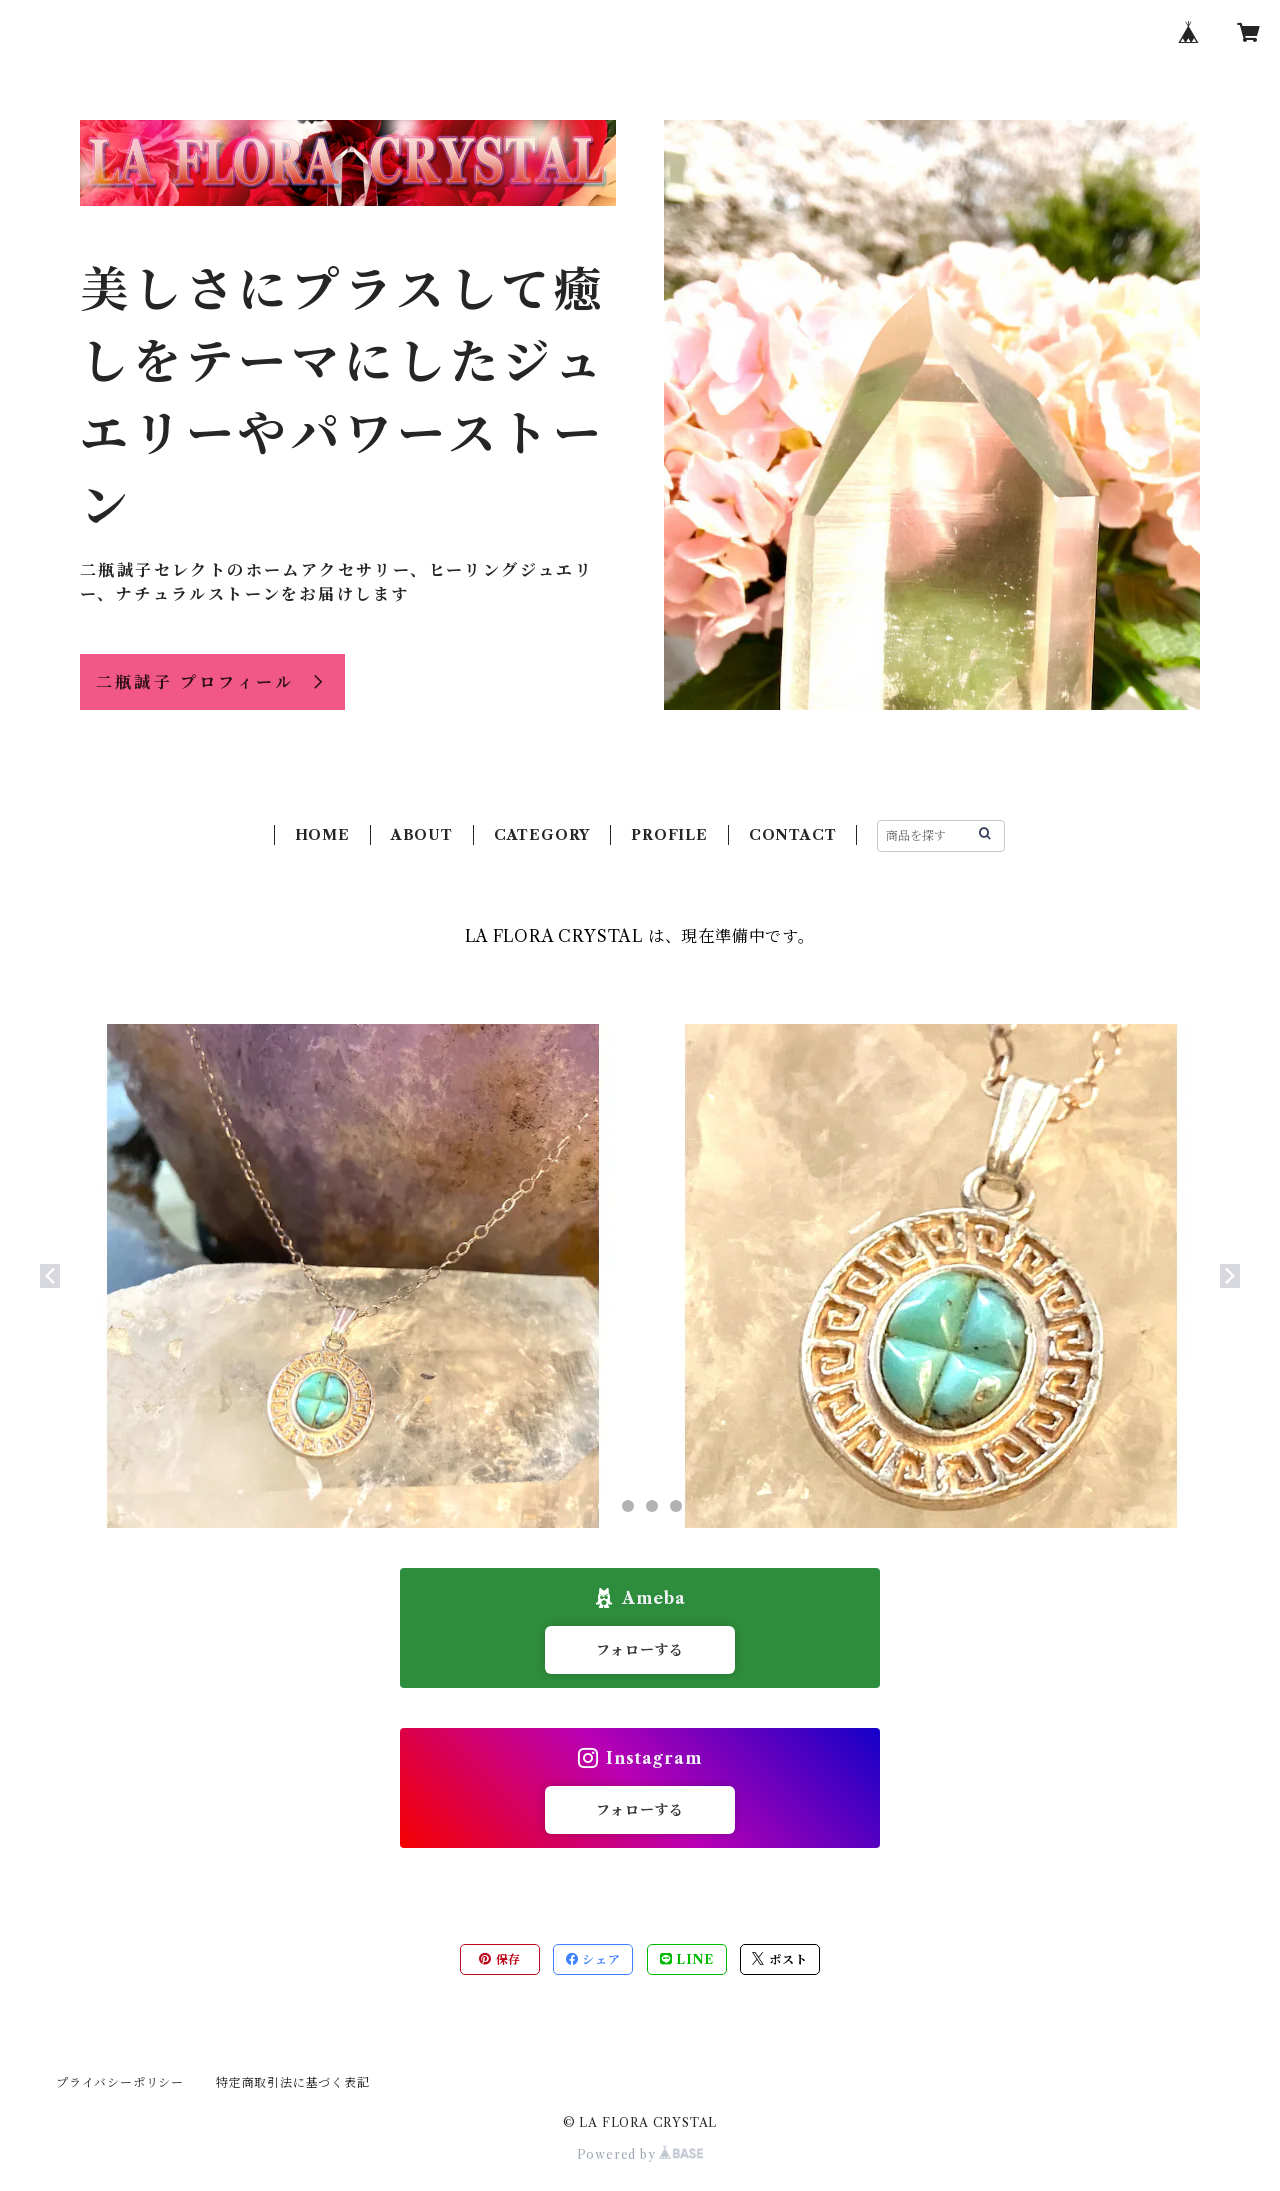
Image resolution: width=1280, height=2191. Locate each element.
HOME (322, 835)
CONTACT (793, 835)
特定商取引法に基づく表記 (293, 2082)
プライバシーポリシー (120, 2082)
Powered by (640, 2154)
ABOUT (422, 835)
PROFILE (669, 835)
